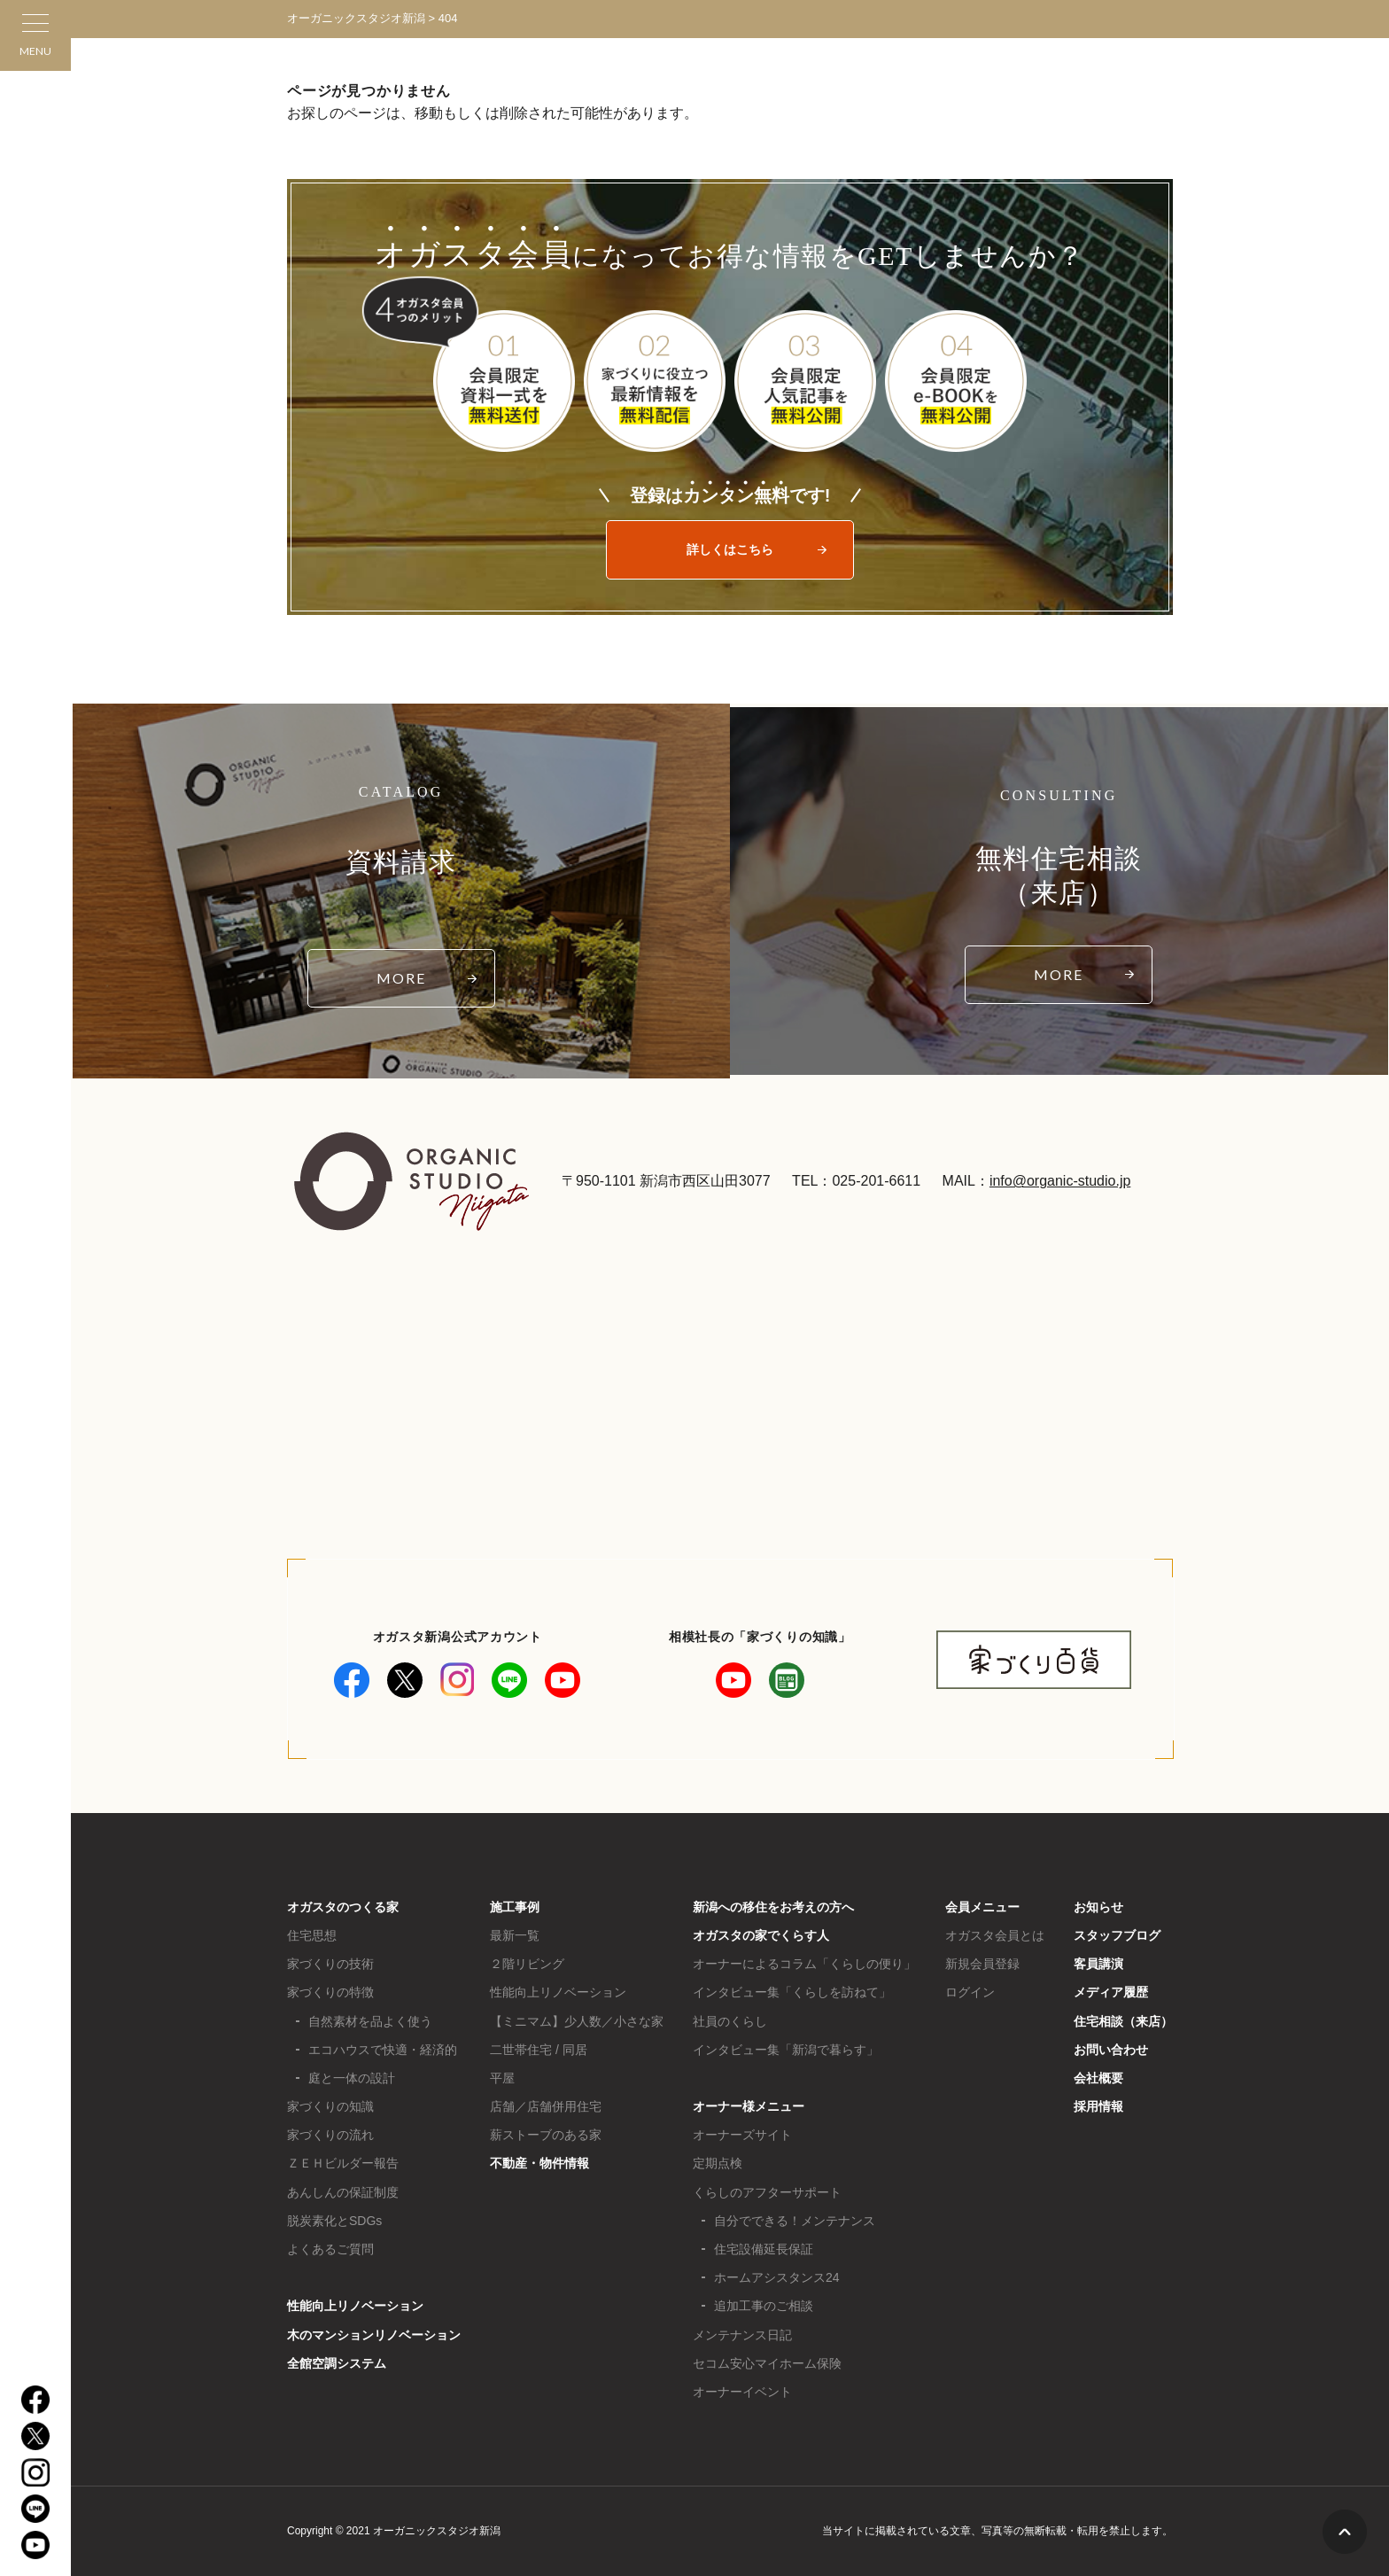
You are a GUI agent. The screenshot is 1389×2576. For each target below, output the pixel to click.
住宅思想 (312, 1935)
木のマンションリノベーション (374, 2335)
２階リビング (527, 1964)
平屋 (502, 2078)
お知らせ (1098, 1907)
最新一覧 (514, 1935)
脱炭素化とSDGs (334, 2221)
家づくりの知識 (330, 2106)
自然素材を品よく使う (370, 2021)
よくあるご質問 (330, 2249)
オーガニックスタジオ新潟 (356, 18)
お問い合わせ (1111, 2050)
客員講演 (1098, 1964)
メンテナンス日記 (742, 2335)
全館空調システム (336, 2363)
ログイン (970, 1992)
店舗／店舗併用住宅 (545, 2106)
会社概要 (1098, 2078)
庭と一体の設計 (351, 2078)
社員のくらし (730, 2021)
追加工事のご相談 (763, 2306)
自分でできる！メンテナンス (794, 2221)
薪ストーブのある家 (545, 2135)
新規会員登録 (982, 1964)
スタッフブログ (1117, 1935)
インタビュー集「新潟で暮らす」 (786, 2050)
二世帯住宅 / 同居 (538, 2050)
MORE (401, 977)
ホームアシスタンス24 (777, 2277)
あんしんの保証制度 (343, 2192)
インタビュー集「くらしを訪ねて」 (792, 1992)
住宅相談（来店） (1123, 2021)
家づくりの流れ (330, 2135)
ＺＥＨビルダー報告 (343, 2163)
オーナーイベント (742, 2392)
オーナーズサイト (742, 2135)
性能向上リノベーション (355, 2306)
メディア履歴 (1111, 1992)
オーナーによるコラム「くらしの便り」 (804, 1964)
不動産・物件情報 (539, 2163)
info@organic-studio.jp (1059, 1180)
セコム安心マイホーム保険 (767, 2363)
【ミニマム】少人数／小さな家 (576, 2021)
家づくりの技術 (330, 1964)
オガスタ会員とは (994, 1935)
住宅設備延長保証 (763, 2249)
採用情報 (1098, 2106)
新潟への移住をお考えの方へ (773, 1907)
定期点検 (717, 2163)
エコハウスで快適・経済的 (382, 2050)
